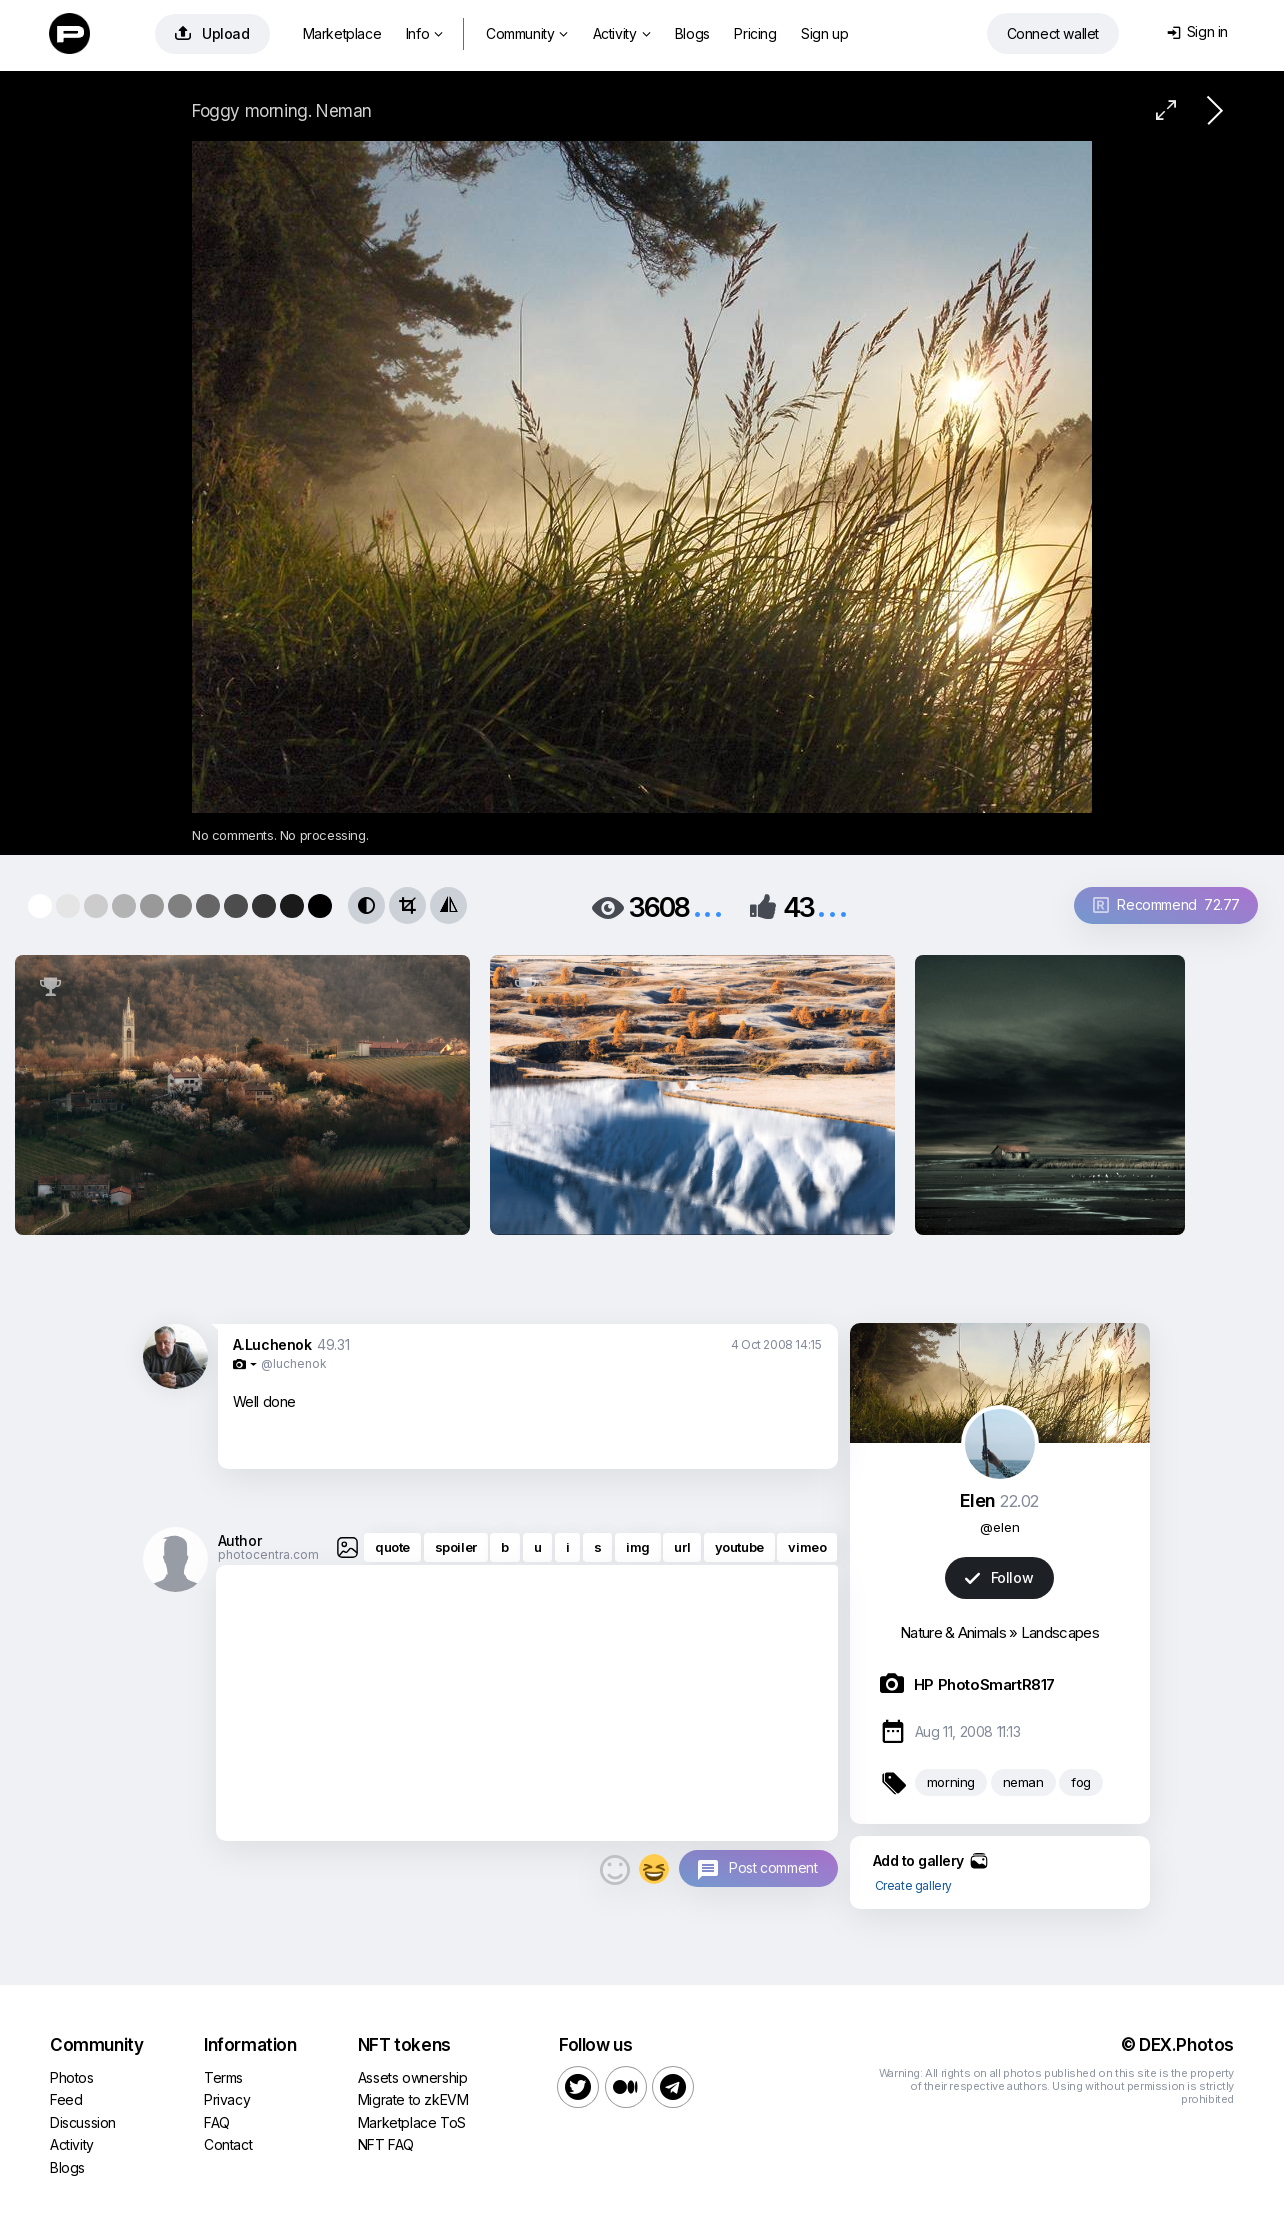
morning (951, 1782)
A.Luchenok (272, 1344)
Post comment (773, 1867)
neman (1023, 1782)
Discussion (83, 2122)
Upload (212, 33)
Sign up (824, 33)
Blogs (692, 33)
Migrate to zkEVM (413, 2099)
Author (240, 1540)
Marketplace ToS (412, 2122)
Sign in (1197, 31)
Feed (66, 2099)
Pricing (755, 33)
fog (1081, 1782)
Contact (228, 2144)
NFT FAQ (386, 2144)
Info (424, 33)
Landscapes (1060, 1632)
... (708, 905)
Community (527, 33)
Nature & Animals (953, 1632)
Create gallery (913, 1885)
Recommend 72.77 (1166, 904)
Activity (621, 33)
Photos (72, 2077)
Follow (999, 1577)
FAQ (217, 2122)
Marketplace (342, 33)
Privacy (227, 2099)
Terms (223, 2077)
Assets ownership (413, 2077)
